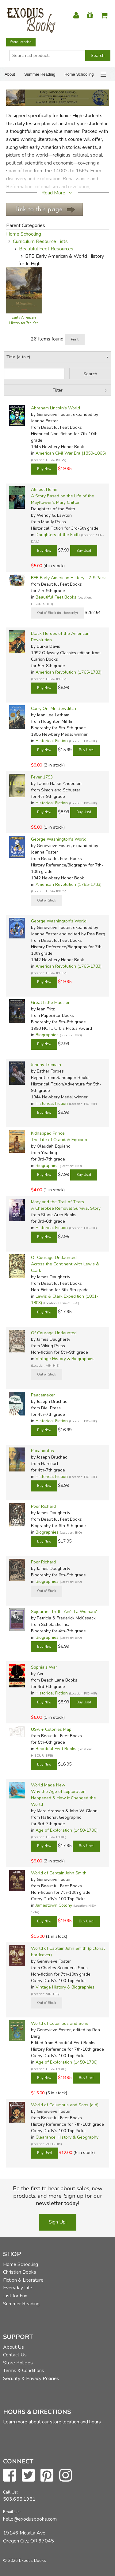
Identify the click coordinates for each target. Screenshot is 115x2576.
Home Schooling (79, 74)
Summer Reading (39, 74)
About (10, 74)
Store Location (21, 42)
